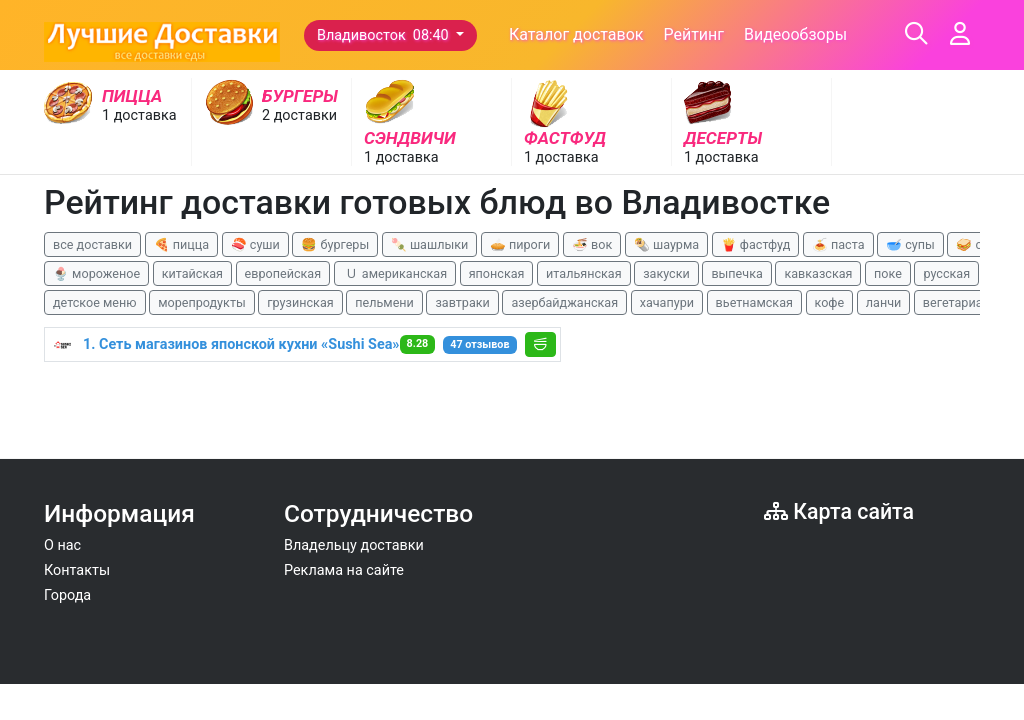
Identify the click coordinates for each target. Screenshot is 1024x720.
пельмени (384, 302)
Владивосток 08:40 (384, 35)
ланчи (884, 302)
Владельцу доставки (354, 545)
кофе (830, 302)
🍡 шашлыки (430, 244)
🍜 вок (592, 244)
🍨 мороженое (96, 273)
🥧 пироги (520, 244)
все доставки (92, 244)
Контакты (77, 570)
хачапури (667, 302)
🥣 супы (910, 244)
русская (946, 273)
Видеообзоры (795, 34)
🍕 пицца (181, 244)
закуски (666, 273)
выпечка (736, 273)
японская (497, 273)
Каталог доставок (576, 34)
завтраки (462, 302)
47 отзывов (479, 344)
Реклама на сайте (344, 570)
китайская (192, 273)
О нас (62, 545)
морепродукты (202, 302)
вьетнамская (754, 302)
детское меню (95, 302)
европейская (283, 273)
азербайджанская (564, 302)
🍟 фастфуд (756, 244)
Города (67, 595)
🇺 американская (395, 273)
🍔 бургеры (335, 244)
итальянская (584, 273)
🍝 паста (838, 244)
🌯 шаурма (666, 244)
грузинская (300, 302)
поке (888, 273)
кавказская (818, 273)
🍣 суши (255, 244)
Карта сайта (839, 511)
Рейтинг (693, 34)
